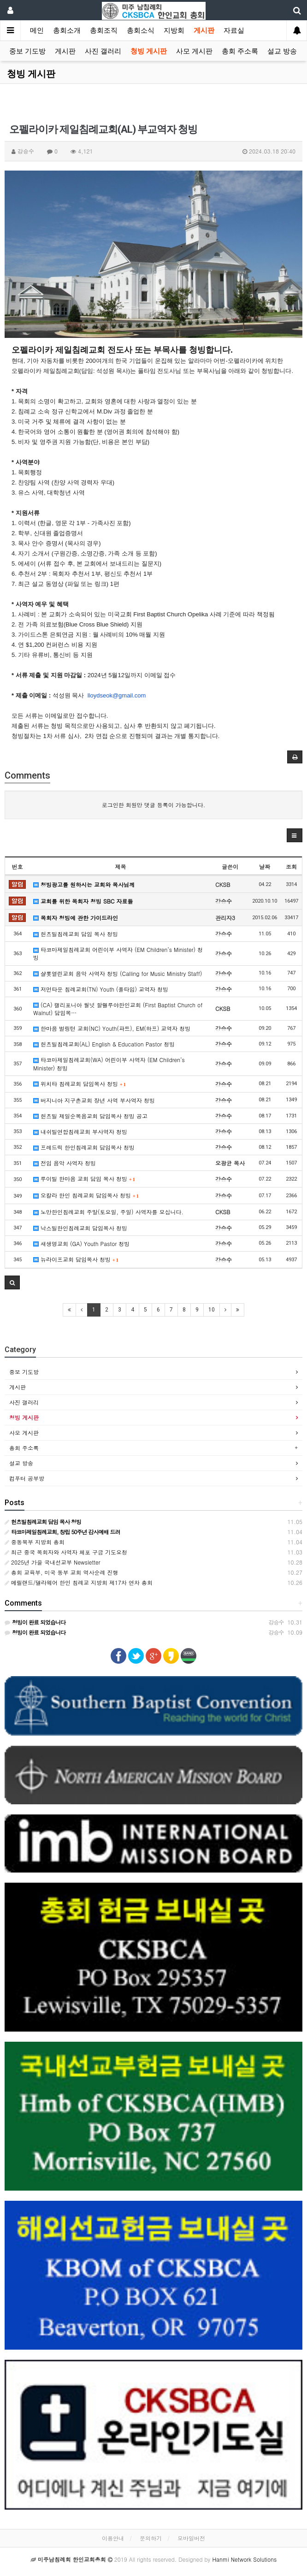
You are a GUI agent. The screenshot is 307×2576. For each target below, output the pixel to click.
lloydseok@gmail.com (117, 695)
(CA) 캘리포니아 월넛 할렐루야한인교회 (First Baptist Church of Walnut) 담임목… (117, 1008)
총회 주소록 (240, 51)
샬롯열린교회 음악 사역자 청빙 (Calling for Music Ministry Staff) (117, 973)
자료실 (234, 30)
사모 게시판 (194, 51)
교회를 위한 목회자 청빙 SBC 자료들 (83, 901)
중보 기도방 (27, 51)
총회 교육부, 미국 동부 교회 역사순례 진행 (61, 1572)
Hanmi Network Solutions (244, 2559)
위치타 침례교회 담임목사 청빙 (79, 1083)
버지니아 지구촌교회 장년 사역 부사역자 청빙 (94, 1100)
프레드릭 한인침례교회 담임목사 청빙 (84, 1147)
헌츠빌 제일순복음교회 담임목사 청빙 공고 (90, 1116)
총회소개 (67, 30)
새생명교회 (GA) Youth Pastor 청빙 (81, 1243)
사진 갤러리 (103, 51)
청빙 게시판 (148, 51)
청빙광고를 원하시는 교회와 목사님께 (84, 884)
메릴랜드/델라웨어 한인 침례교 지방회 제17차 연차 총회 (79, 1582)
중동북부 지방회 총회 (35, 1542)
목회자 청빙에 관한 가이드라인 (75, 918)
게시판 (204, 30)
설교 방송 (282, 51)
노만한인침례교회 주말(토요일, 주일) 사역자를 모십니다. (108, 1212)
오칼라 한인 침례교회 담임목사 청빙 (86, 1195)
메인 (37, 30)
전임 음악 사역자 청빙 (64, 1163)
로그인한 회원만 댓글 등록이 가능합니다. (154, 805)
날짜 (264, 866)
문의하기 (151, 2538)
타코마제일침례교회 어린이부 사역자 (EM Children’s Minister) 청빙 (118, 953)
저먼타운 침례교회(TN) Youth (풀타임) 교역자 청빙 (100, 989)
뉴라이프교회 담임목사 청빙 (75, 1259)
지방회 (174, 30)
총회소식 (140, 30)
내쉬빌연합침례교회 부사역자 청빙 (80, 1131)
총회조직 (104, 30)
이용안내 (113, 2538)
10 (211, 1309)
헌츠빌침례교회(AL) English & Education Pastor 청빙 (104, 1044)
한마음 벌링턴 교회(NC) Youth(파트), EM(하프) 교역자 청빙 (111, 1028)
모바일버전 (191, 2538)
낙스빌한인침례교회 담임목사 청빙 (80, 1228)
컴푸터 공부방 (26, 1478)
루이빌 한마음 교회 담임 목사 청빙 (84, 1178)
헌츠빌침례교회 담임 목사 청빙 (75, 934)
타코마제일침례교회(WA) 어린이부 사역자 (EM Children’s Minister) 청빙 (109, 1063)
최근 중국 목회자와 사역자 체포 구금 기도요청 (66, 1552)
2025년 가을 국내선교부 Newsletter (52, 1562)
